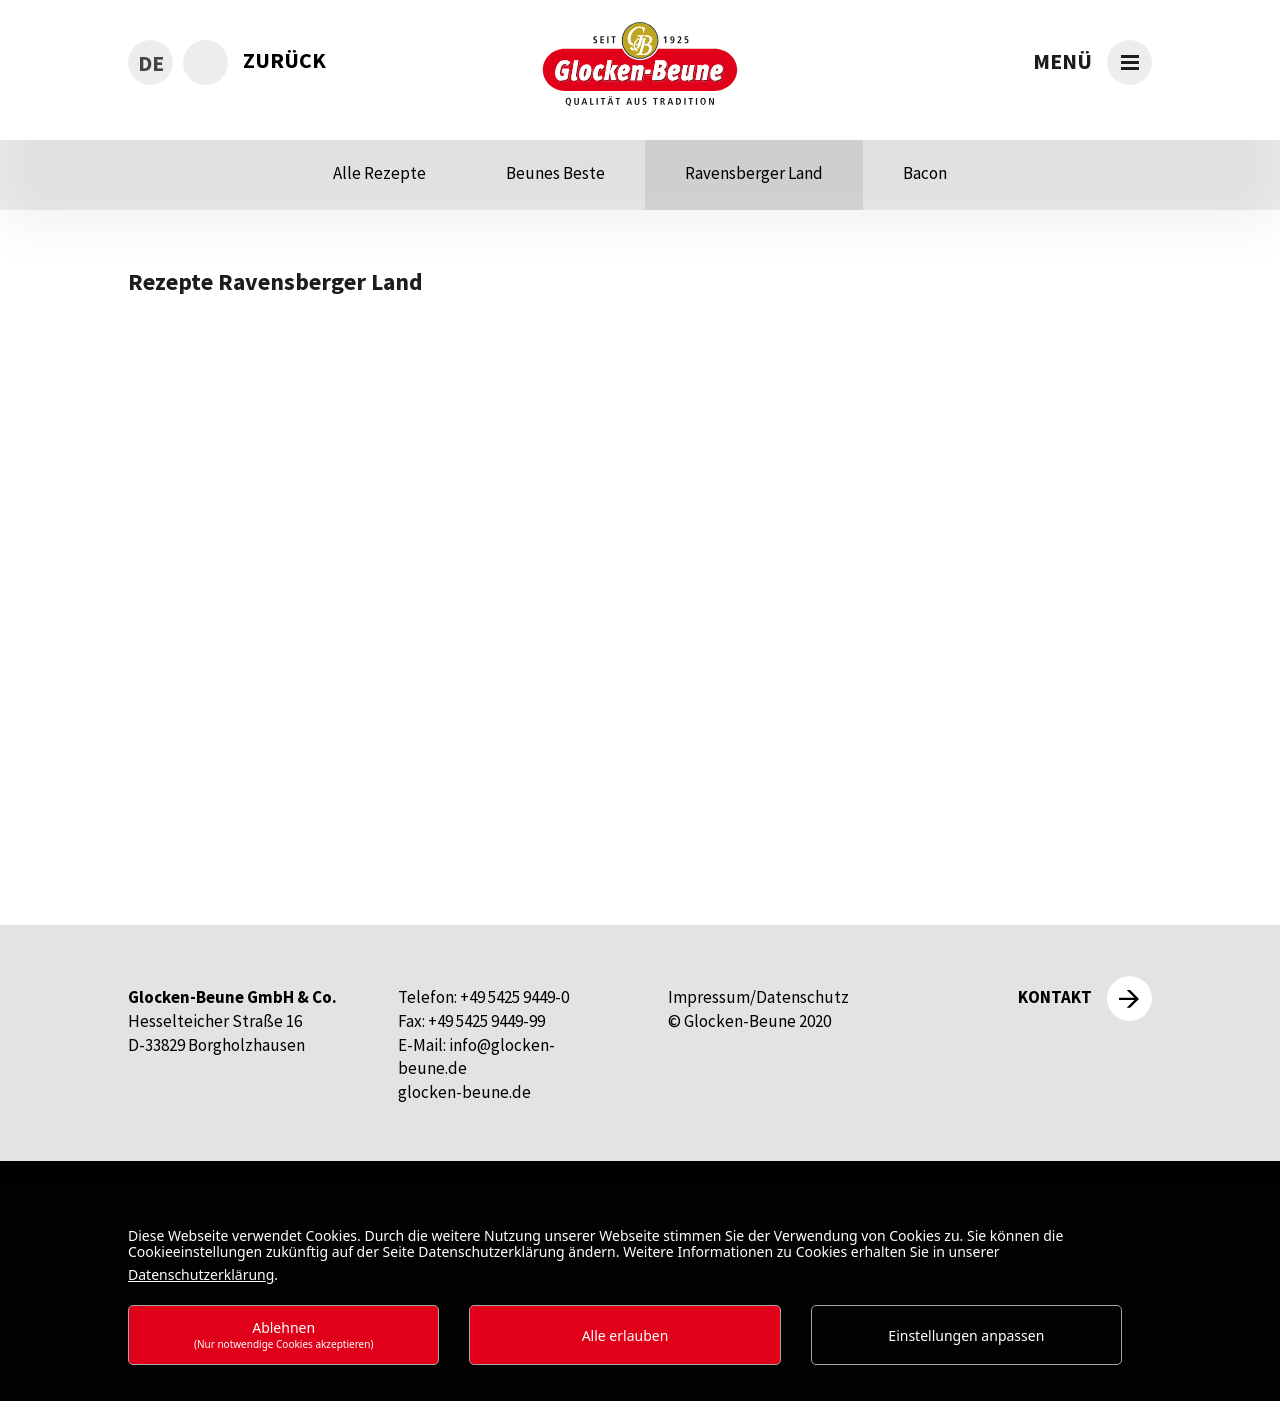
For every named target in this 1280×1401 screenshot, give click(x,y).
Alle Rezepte (379, 173)
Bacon (925, 173)
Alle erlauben (625, 1335)
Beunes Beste (555, 173)
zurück (284, 60)
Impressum (709, 997)
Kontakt (1055, 997)
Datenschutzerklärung (201, 1274)
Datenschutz (802, 997)
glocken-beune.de (464, 1092)
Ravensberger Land (754, 173)
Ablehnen (284, 1334)
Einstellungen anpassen (966, 1335)
